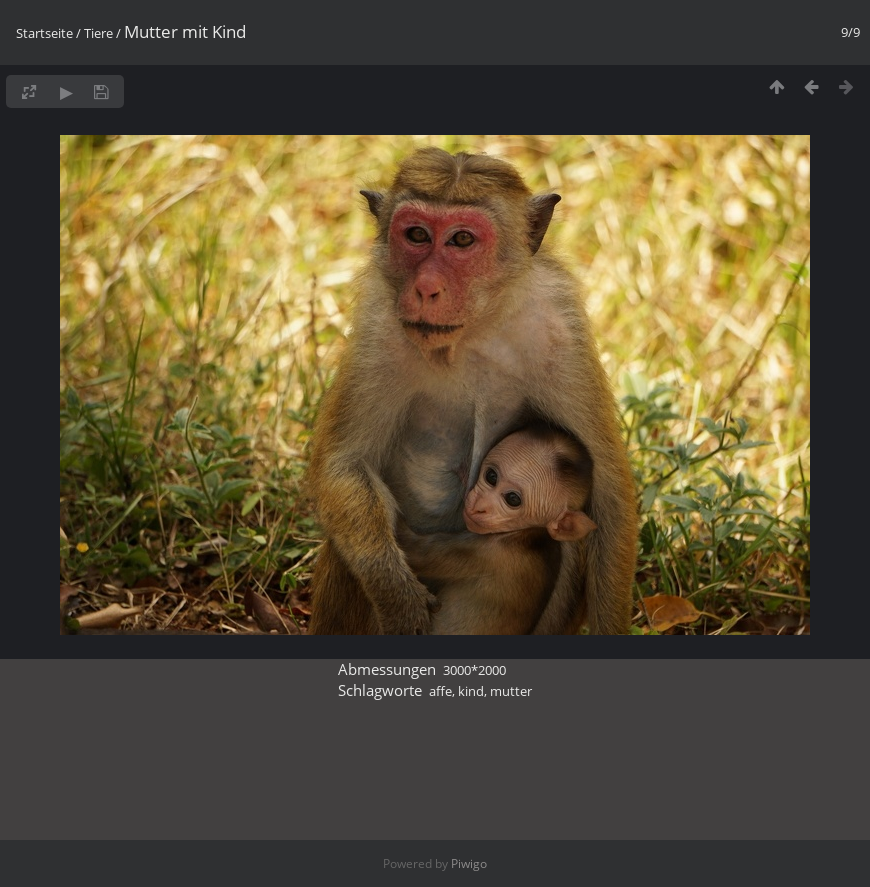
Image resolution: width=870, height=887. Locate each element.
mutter (511, 691)
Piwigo (469, 863)
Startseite (44, 33)
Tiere (98, 33)
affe (440, 691)
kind (471, 691)
